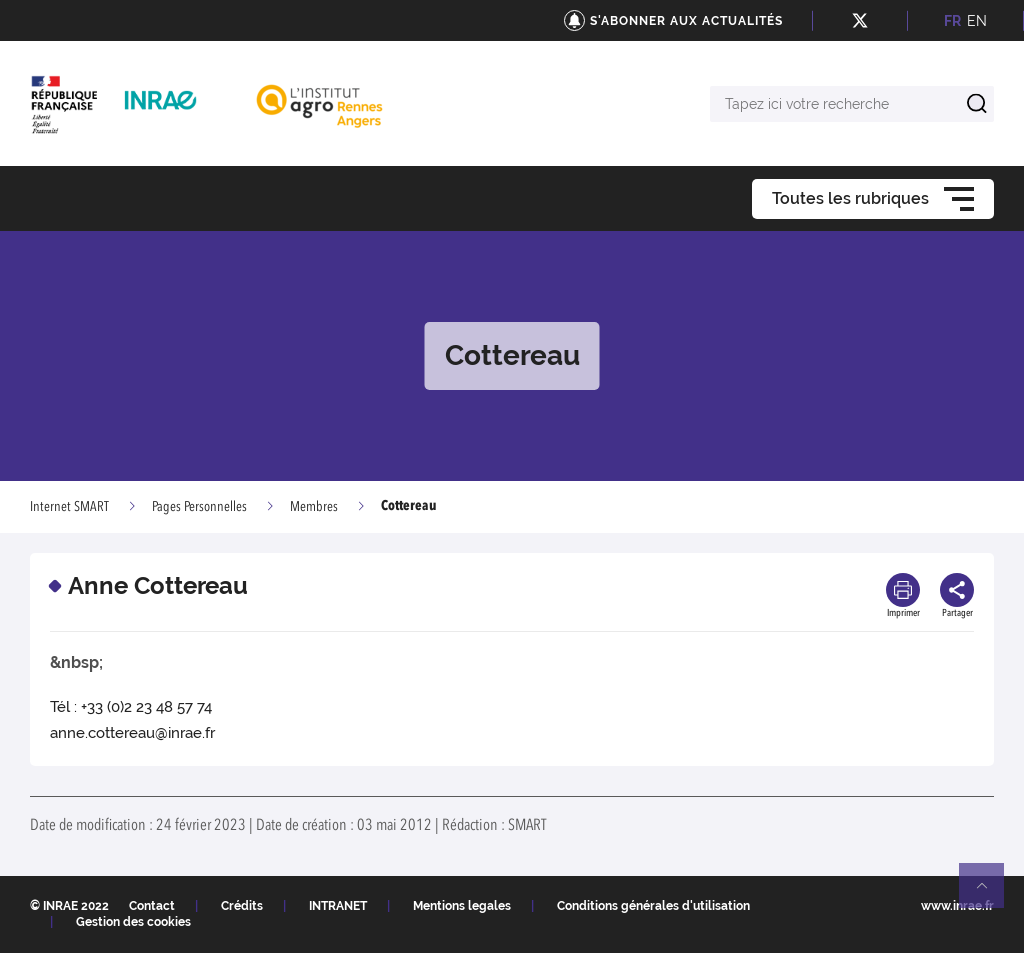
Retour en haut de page (990, 894)
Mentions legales (462, 906)
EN (977, 21)
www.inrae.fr (957, 906)
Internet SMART (69, 507)
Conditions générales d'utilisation (653, 906)
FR (952, 21)
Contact (152, 906)
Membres (314, 507)
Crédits (242, 906)
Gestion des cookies (133, 922)
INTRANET (338, 906)
